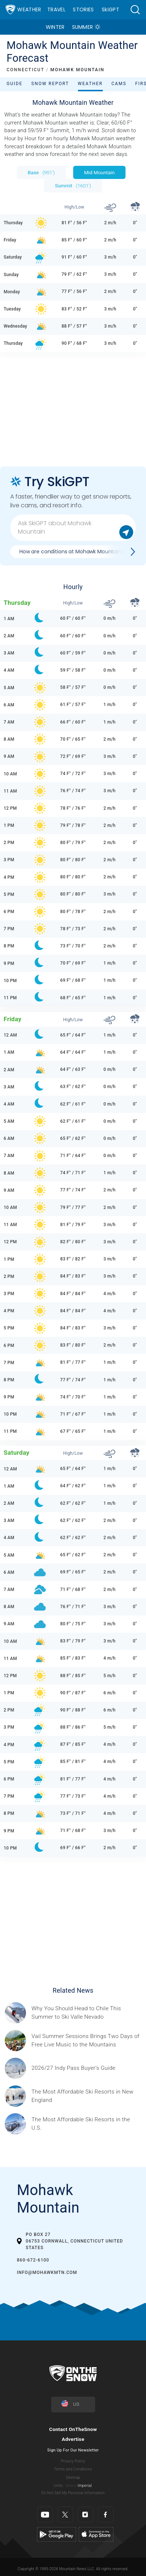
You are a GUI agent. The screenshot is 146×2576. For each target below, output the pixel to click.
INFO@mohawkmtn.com (47, 2272)
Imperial (85, 2486)
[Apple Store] (96, 2534)
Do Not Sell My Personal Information (73, 2493)
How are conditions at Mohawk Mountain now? (77, 551)
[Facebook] (105, 2514)
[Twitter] (65, 2514)
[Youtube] (45, 2514)
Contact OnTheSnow (73, 2429)
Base (41, 172)
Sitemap (73, 2478)
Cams (119, 83)
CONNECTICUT (25, 69)
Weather (29, 9)
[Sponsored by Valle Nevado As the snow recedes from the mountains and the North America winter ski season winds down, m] (86, 2012)
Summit (73, 185)
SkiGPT (110, 9)
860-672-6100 (33, 2260)
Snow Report (50, 83)
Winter (55, 27)
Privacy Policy (73, 2461)
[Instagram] (85, 2514)
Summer (82, 27)
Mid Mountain (99, 172)
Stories (83, 9)
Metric (70, 2486)
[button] (135, 9)
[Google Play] (56, 2534)
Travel (56, 9)
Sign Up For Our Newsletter (73, 2450)
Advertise (73, 2439)
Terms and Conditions (73, 2469)
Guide (15, 83)
